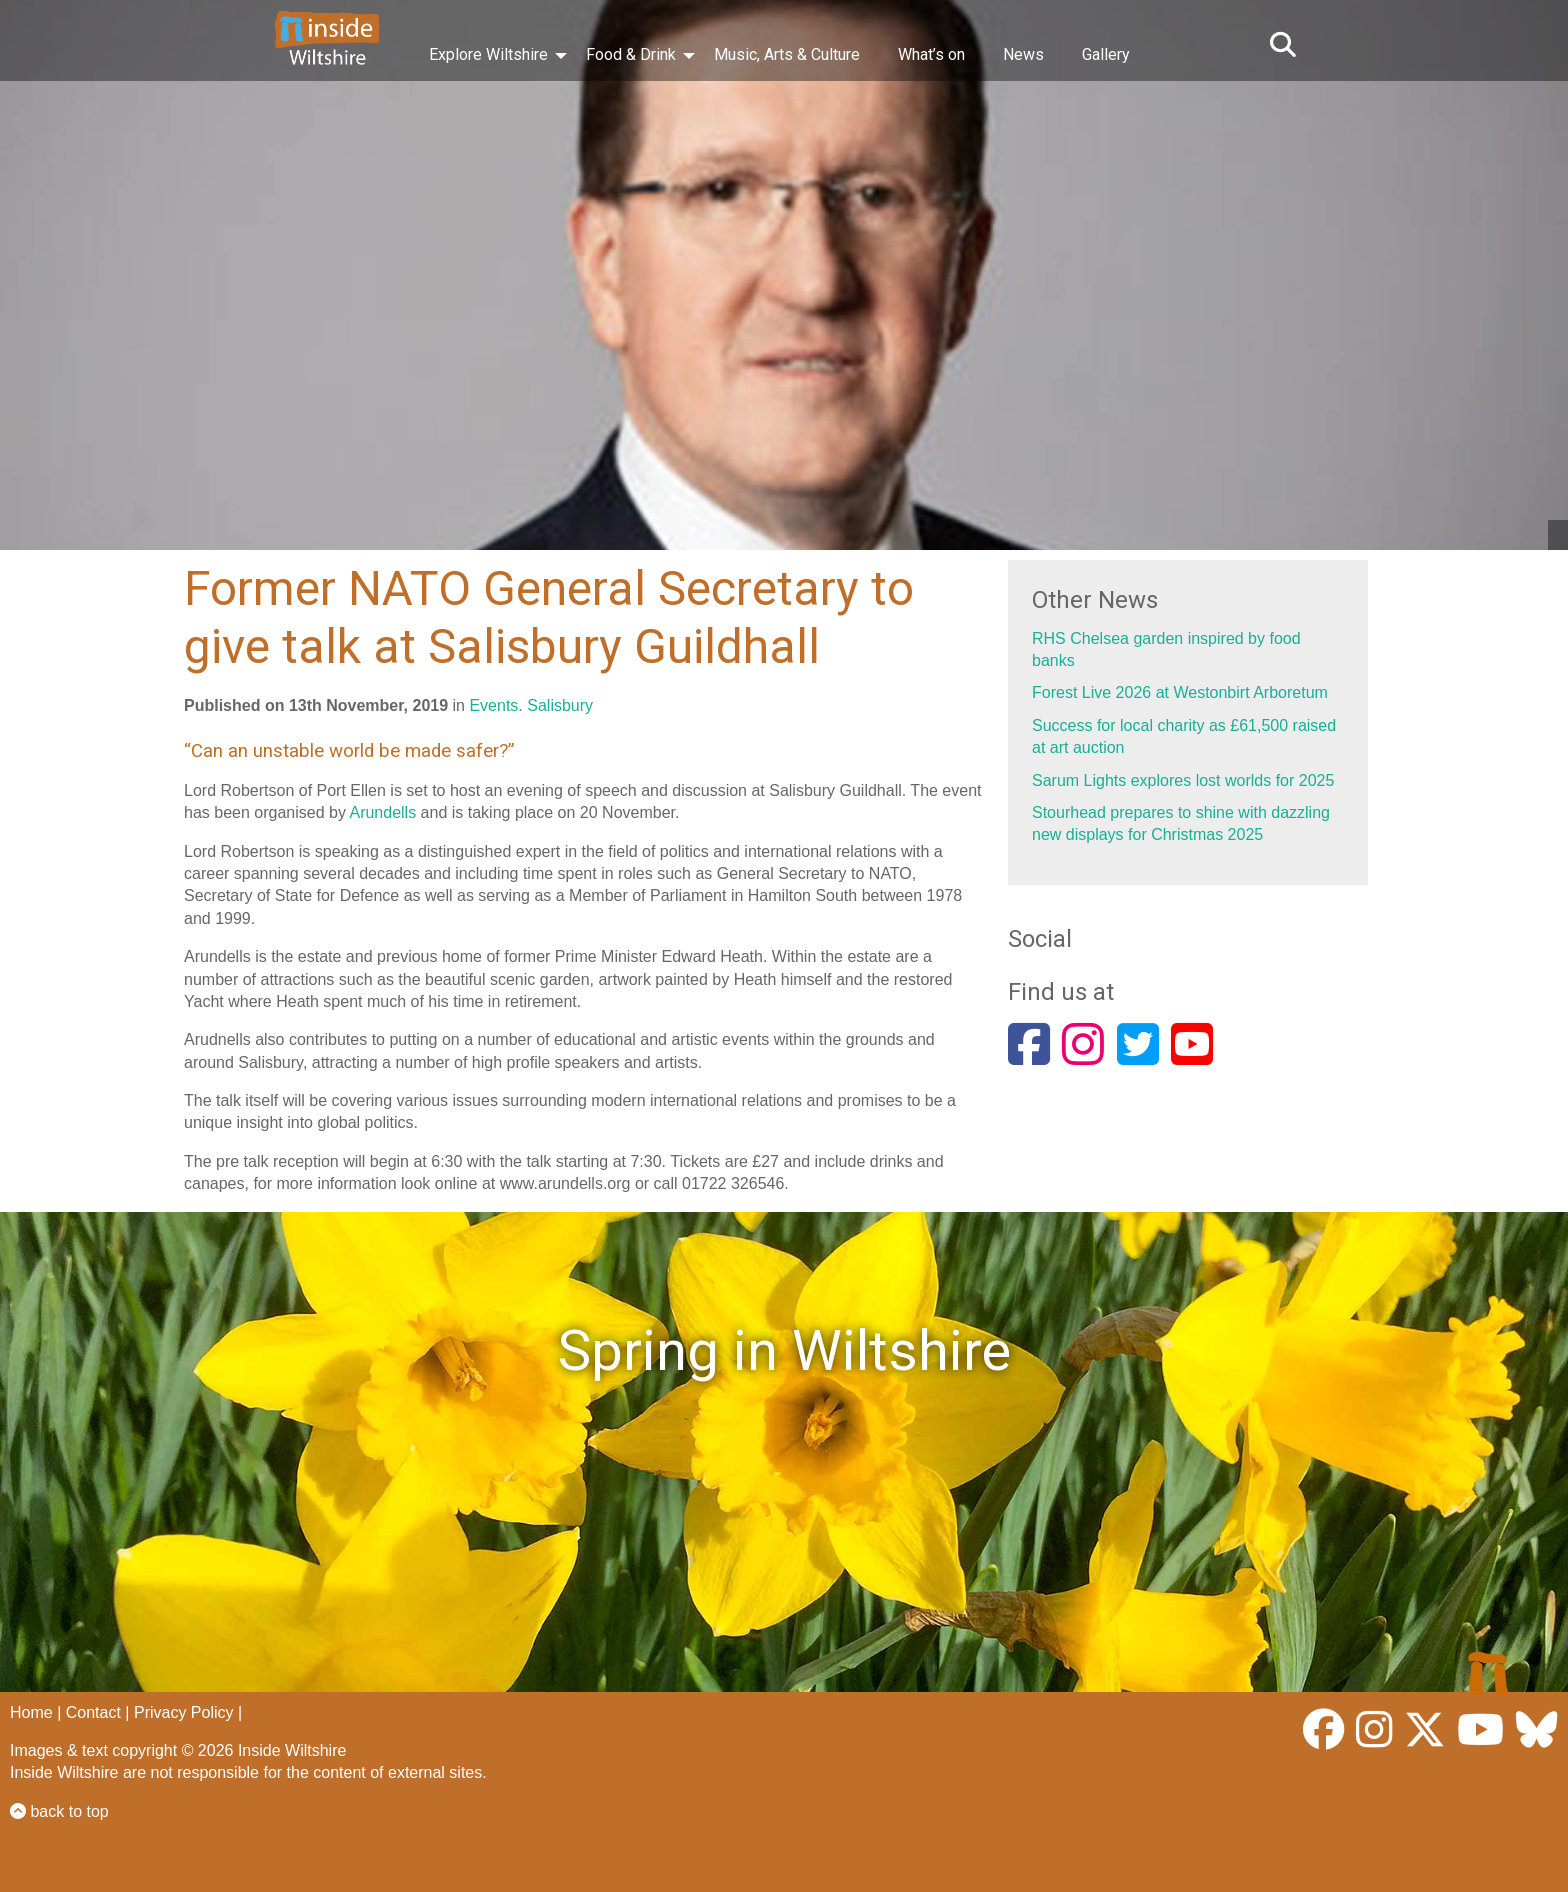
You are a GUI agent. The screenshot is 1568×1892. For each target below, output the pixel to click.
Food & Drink (631, 54)
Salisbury (560, 705)
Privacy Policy (184, 1712)
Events (493, 705)
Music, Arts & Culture (787, 54)
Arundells (382, 812)
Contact (93, 1712)
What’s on (931, 54)
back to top (59, 1811)
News (1023, 54)
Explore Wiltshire (488, 54)
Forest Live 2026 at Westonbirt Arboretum (1180, 692)
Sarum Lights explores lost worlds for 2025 (1183, 780)
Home (31, 1712)
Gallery (1106, 54)
